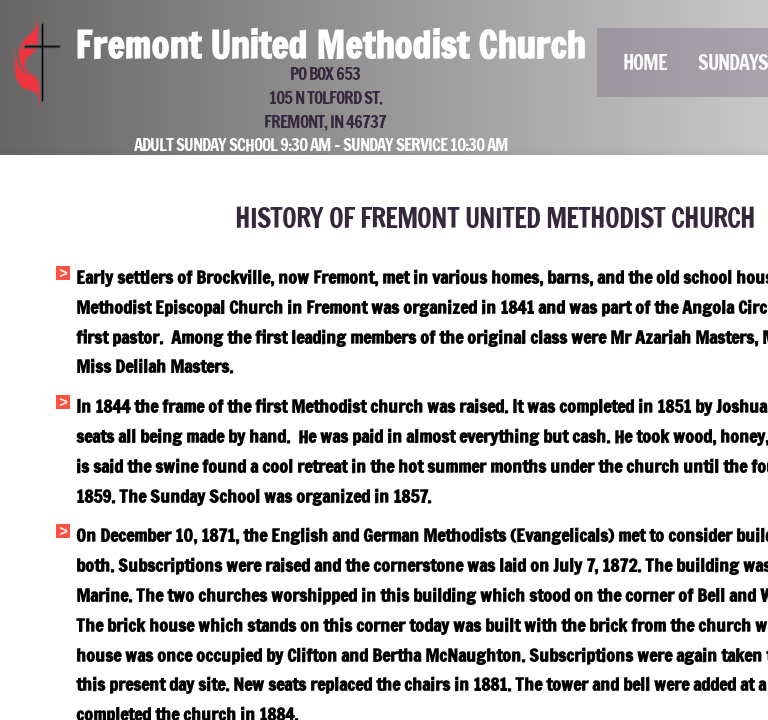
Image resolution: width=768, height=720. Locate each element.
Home (645, 62)
